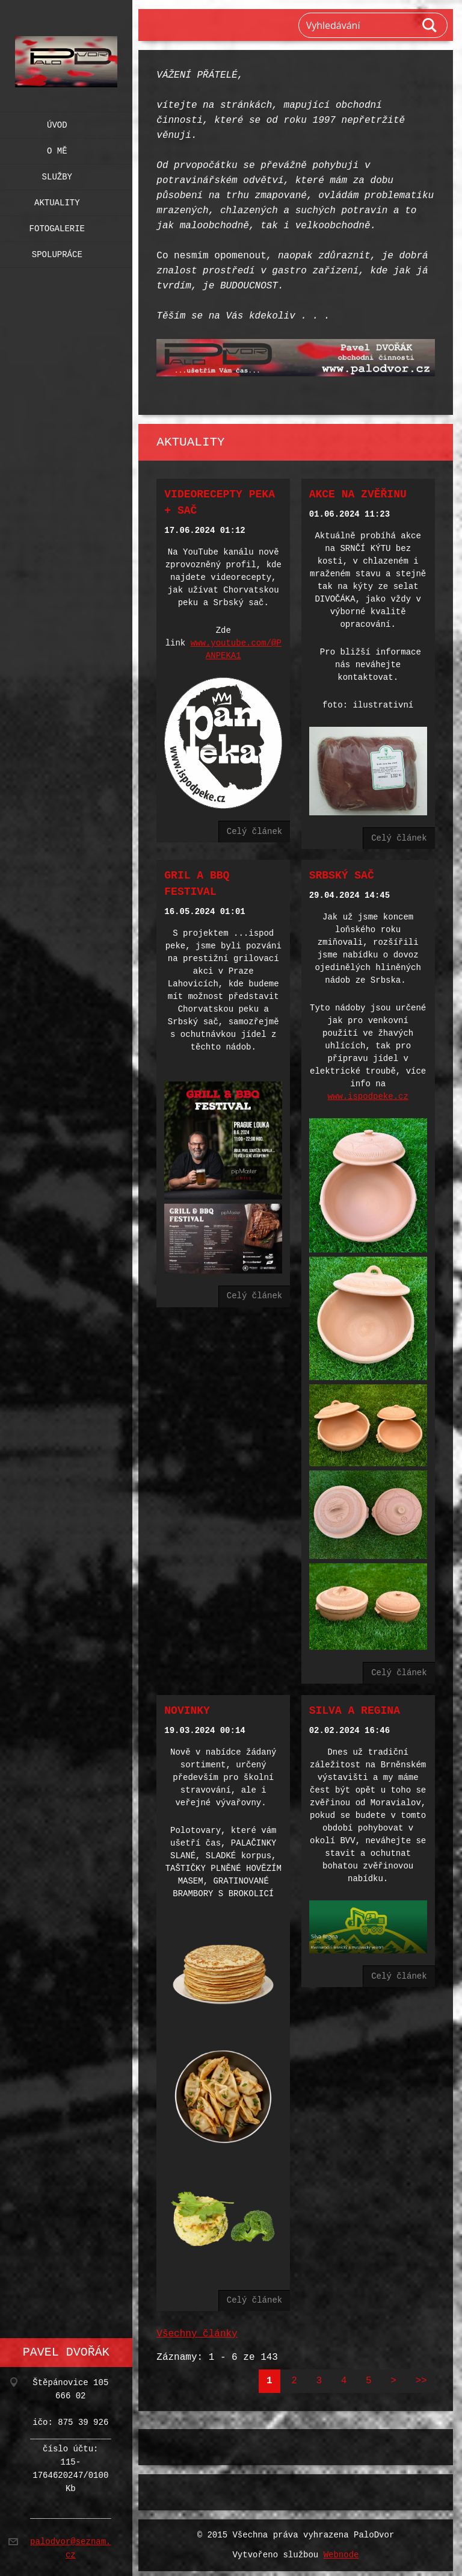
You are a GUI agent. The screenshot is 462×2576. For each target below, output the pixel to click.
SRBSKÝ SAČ (341, 873)
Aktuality (57, 200)
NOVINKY (187, 1702)
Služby (57, 174)
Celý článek (254, 829)
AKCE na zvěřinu (358, 493)
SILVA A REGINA (354, 1702)
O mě (57, 148)
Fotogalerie (57, 226)
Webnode (341, 2543)
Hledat (430, 25)
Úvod (57, 122)
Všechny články (196, 2322)
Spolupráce (57, 252)
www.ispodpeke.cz (367, 1094)
